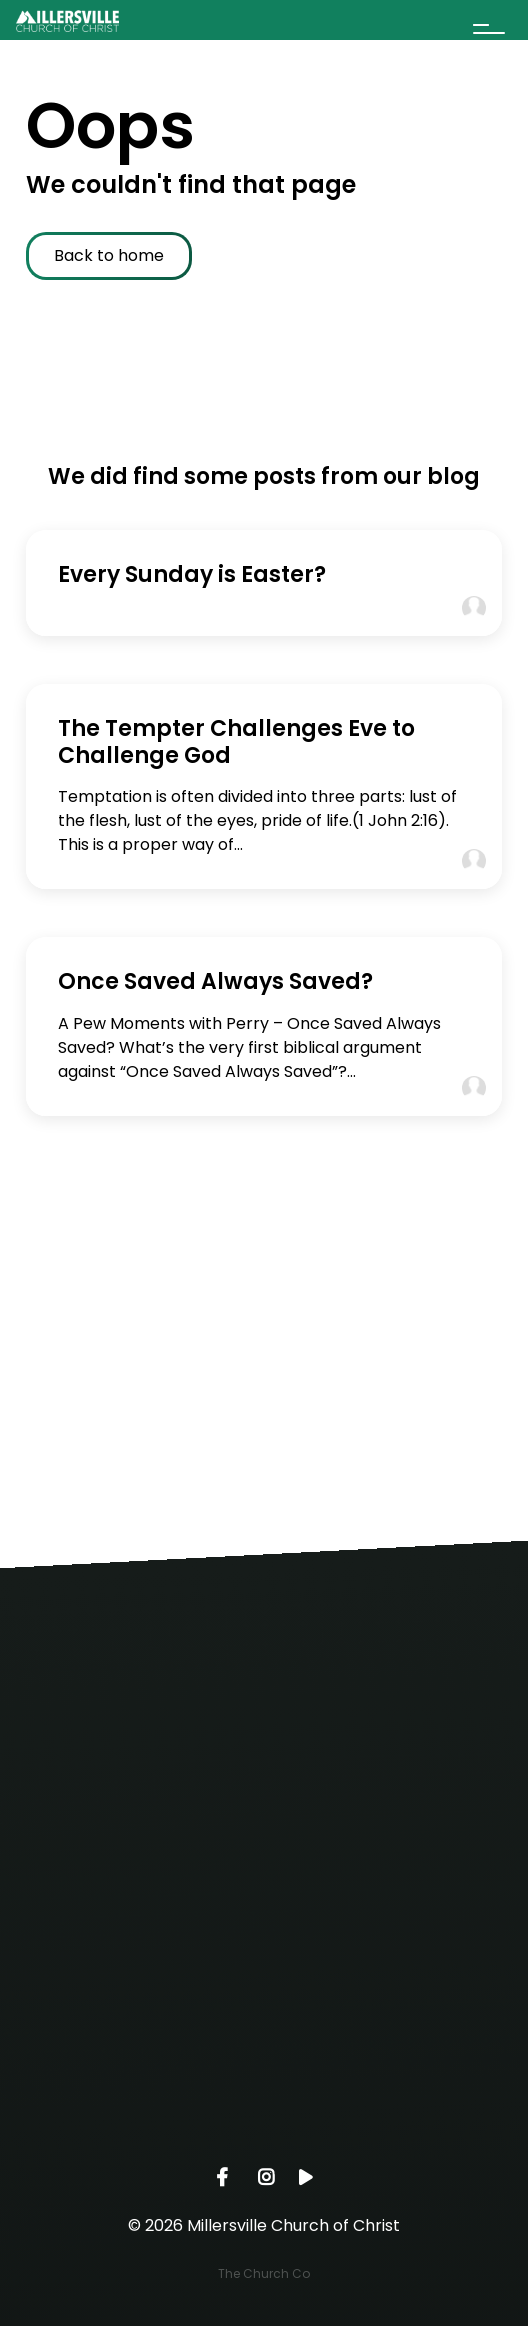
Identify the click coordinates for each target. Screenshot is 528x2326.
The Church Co (264, 2273)
